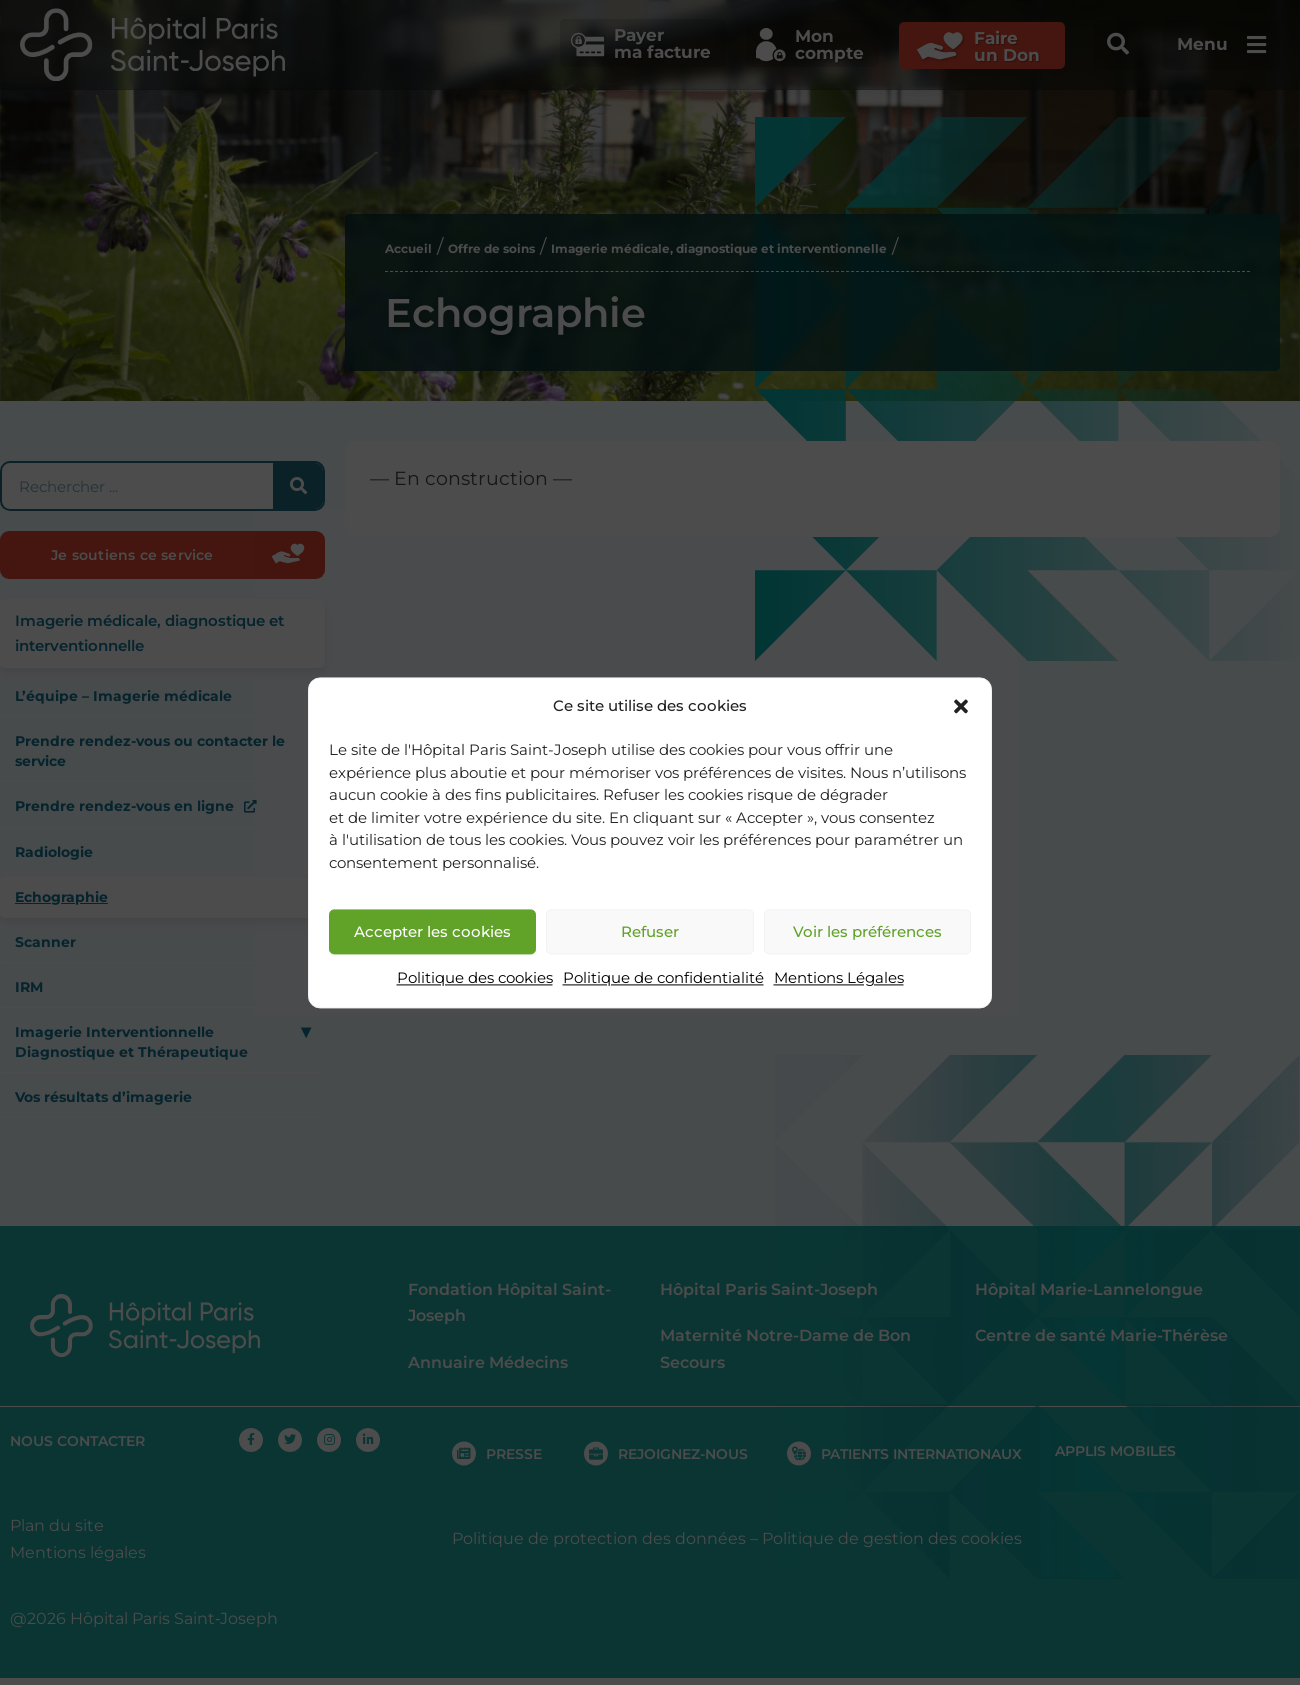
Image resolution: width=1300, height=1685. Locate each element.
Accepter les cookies (432, 931)
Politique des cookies (475, 978)
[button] (961, 706)
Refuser (650, 931)
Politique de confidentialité (663, 978)
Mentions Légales (839, 978)
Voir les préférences (867, 931)
